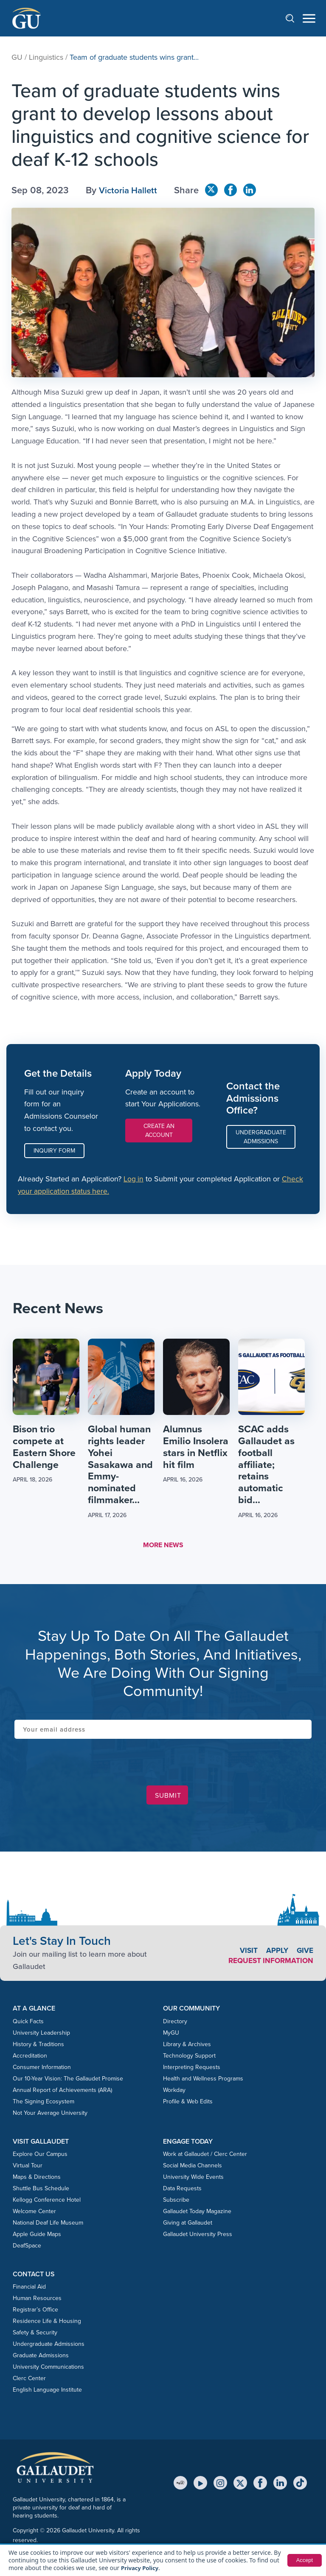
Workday (174, 2092)
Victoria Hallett (130, 190)
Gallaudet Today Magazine (197, 2213)
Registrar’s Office (35, 2312)
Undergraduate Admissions (261, 1137)
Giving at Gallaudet (187, 2225)
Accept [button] (304, 2560)
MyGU (171, 2034)
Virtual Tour (27, 2168)
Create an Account (158, 1130)
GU (16, 57)
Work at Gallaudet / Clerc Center (205, 2156)
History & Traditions (38, 2046)
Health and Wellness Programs (203, 2080)
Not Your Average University (50, 2115)
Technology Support (189, 2057)
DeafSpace (27, 2248)
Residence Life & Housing (47, 2323)
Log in (134, 1178)
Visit (247, 1952)
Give (304, 1952)
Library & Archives (187, 2046)
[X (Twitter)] (240, 2485)
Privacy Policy (140, 2568)
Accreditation (30, 2057)
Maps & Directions (37, 2179)
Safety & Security (35, 2335)
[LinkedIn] (280, 2485)
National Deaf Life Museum (48, 2225)
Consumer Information (42, 2069)
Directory (175, 2023)
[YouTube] (200, 2485)
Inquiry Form (54, 1150)
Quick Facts (28, 2023)
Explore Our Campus (40, 2156)
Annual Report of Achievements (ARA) (62, 2092)
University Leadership (41, 2034)
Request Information (269, 1963)
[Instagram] (220, 2485)
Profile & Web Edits (188, 2103)
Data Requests (182, 2190)
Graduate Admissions (41, 2357)
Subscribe (176, 2202)
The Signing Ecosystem (43, 2103)
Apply (276, 1952)
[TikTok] (300, 2485)
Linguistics (46, 57)
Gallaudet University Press (197, 2236)
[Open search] (294, 18)
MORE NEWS (163, 1547)
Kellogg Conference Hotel (47, 2202)
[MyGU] (180, 2485)
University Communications (48, 2369)
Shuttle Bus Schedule (41, 2190)
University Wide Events (193, 2179)
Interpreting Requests (191, 2069)
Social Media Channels (192, 2168)
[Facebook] (260, 2485)
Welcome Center (34, 2213)
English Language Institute (47, 2392)
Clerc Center (29, 2380)
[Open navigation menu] (309, 18)
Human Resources (37, 2300)
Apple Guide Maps (37, 2236)
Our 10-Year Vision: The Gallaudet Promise (68, 2080)
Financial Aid (29, 2289)
